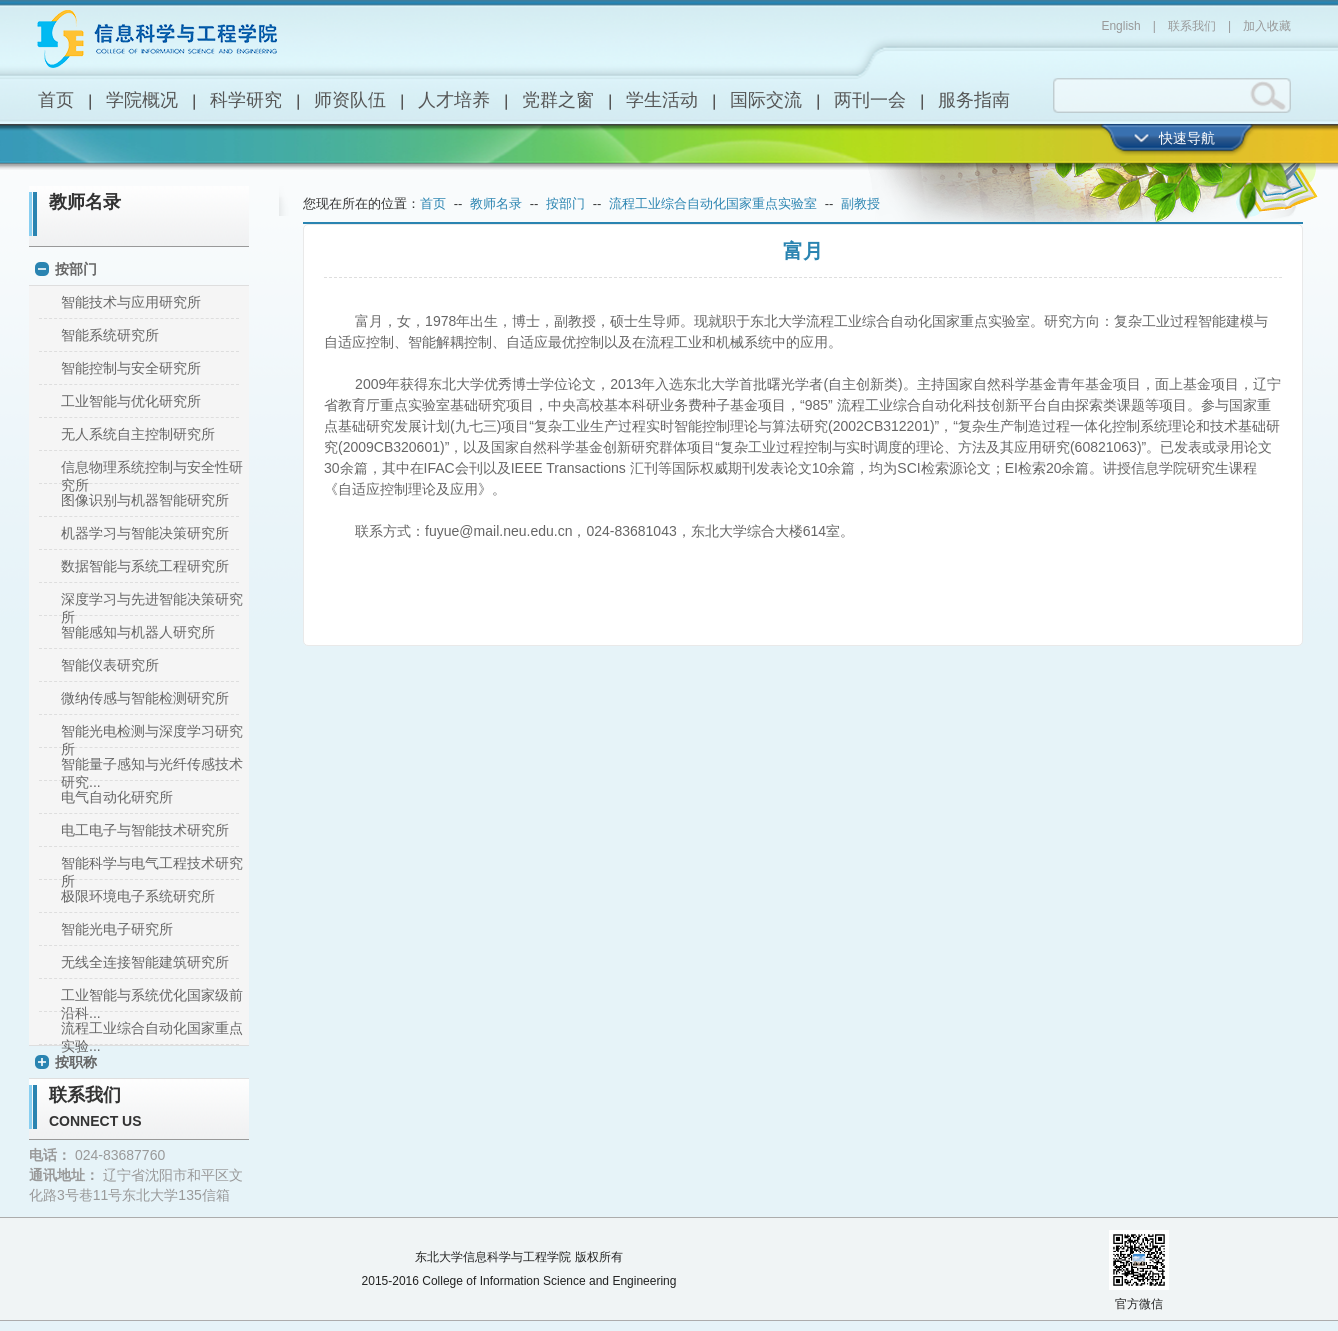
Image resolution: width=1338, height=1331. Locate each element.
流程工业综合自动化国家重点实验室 (713, 203)
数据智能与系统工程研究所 (145, 566)
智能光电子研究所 (117, 929)
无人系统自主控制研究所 (138, 434)
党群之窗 (558, 100)
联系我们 (1192, 26)
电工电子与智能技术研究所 (145, 830)
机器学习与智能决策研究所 (145, 533)
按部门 (76, 269)
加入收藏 (1267, 26)
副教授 (860, 203)
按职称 (76, 1062)
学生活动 (662, 100)
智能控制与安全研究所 (131, 368)
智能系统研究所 (110, 335)
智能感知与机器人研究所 (138, 632)
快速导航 (1187, 138)
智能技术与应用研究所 (131, 302)
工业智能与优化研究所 (131, 401)
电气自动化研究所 (117, 797)
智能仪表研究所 (110, 665)
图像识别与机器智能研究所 (145, 500)
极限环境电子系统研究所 (138, 896)
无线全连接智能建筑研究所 (145, 962)
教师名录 (85, 202)
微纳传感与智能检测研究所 (145, 698)
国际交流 (766, 100)
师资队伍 (350, 100)
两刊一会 (870, 100)
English (1120, 26)
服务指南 (974, 100)
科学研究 (246, 100)
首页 (56, 100)
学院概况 (142, 100)
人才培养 (454, 100)
